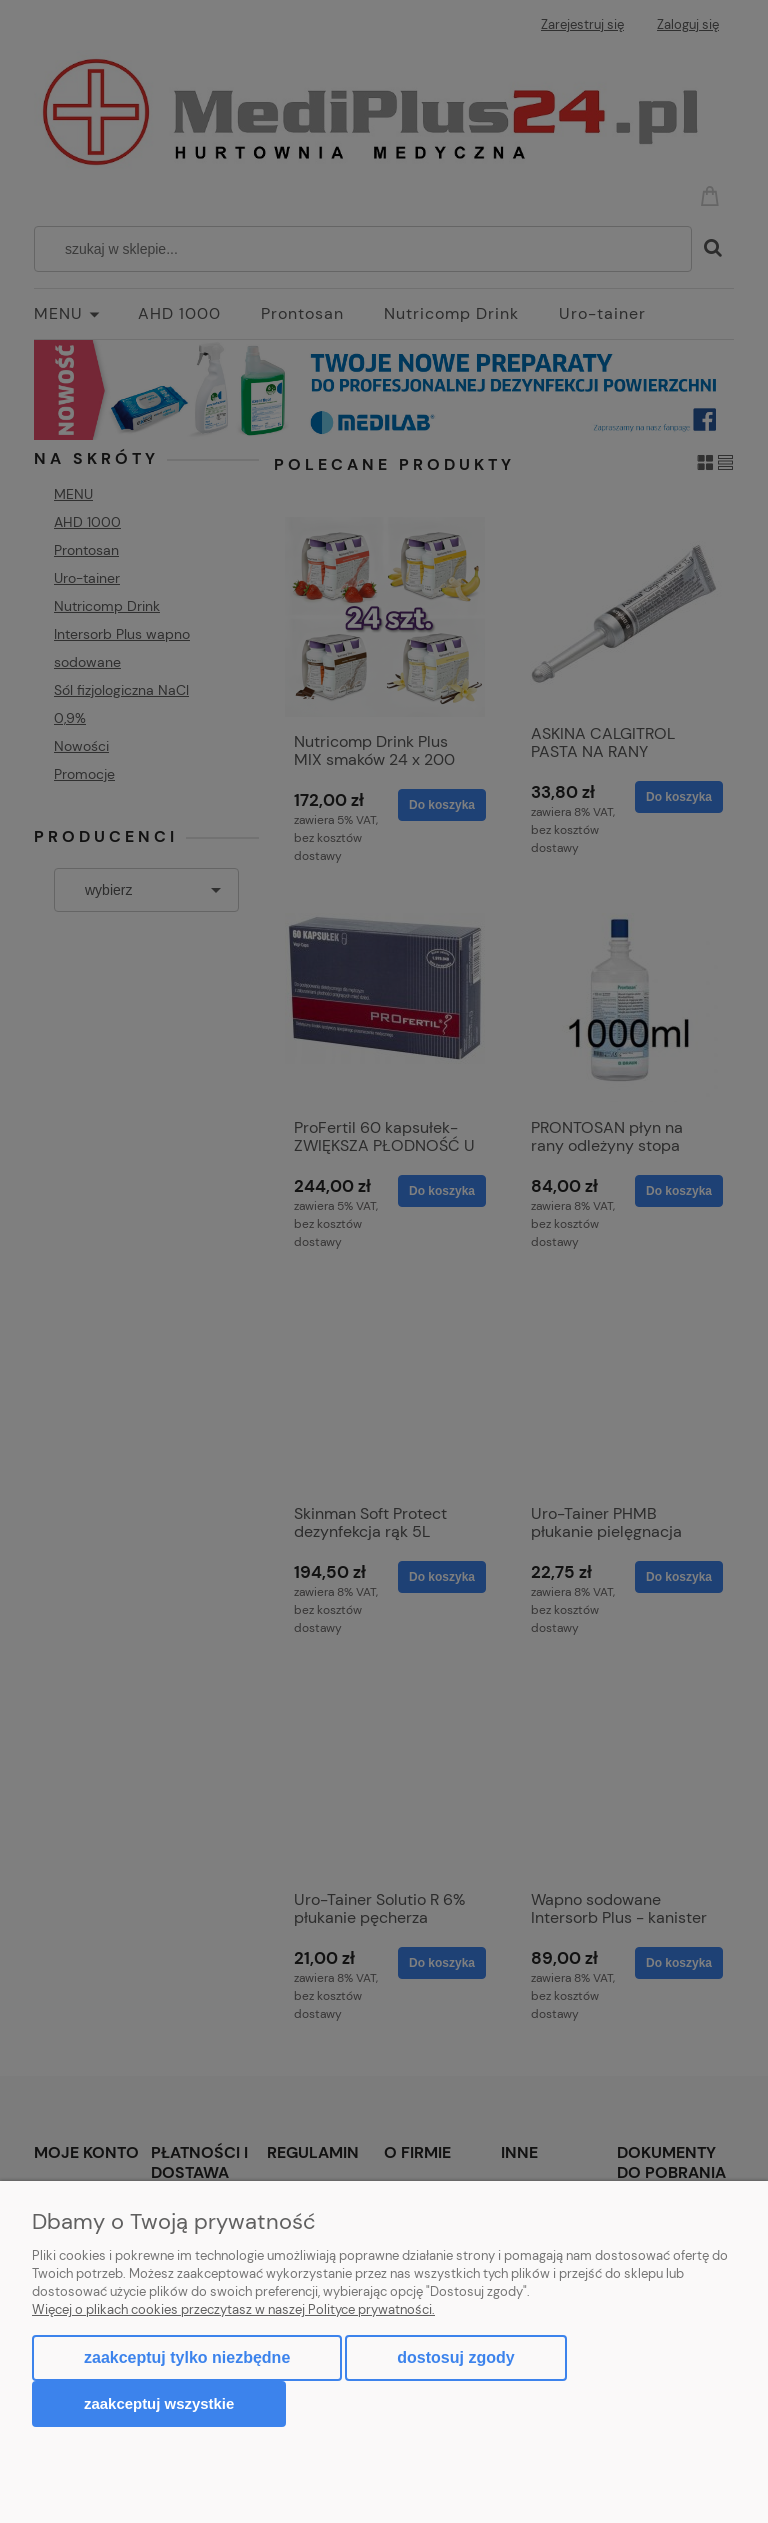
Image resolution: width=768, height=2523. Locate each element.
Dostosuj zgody (455, 2357)
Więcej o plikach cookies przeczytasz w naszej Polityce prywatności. (233, 2309)
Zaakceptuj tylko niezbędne (187, 2357)
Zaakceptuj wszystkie (159, 2403)
